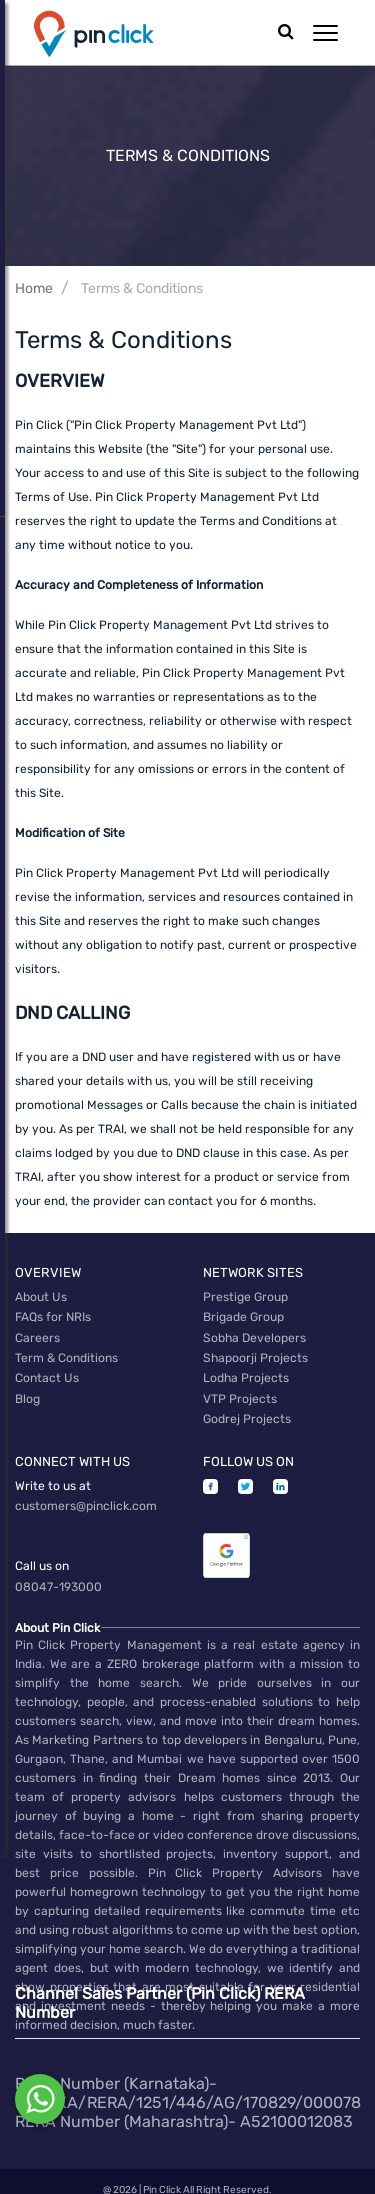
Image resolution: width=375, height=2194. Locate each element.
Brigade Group (243, 1315)
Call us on (42, 1553)
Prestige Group (245, 1296)
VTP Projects (240, 1391)
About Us (40, 1296)
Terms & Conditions (142, 288)
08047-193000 (58, 1572)
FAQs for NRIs (53, 1315)
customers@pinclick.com (86, 1494)
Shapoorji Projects (255, 1353)
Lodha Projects (246, 1372)
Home (34, 288)
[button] (325, 33)
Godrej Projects (247, 1410)
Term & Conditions (66, 1353)
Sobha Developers (254, 1334)
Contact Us (46, 1372)
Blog (27, 1391)
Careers (37, 1334)
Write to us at (53, 1475)
